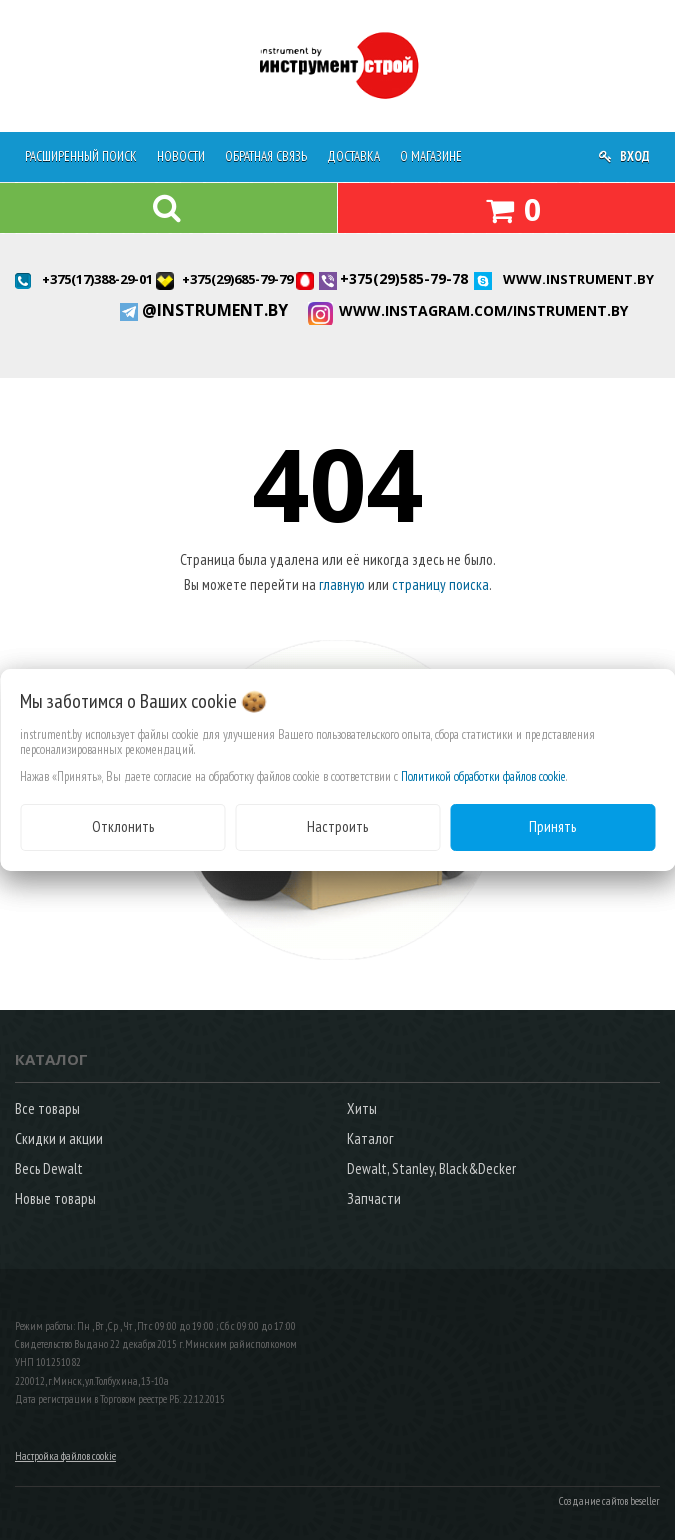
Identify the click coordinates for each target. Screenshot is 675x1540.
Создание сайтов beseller (609, 1501)
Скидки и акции (59, 1138)
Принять (552, 826)
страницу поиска (440, 584)
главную (342, 584)
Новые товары (55, 1198)
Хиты (362, 1108)
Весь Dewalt (49, 1168)
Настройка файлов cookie (65, 1456)
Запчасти (374, 1198)
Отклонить (123, 826)
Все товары (47, 1108)
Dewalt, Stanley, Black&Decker (431, 1168)
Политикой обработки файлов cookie (483, 776)
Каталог (370, 1138)
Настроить (337, 826)
